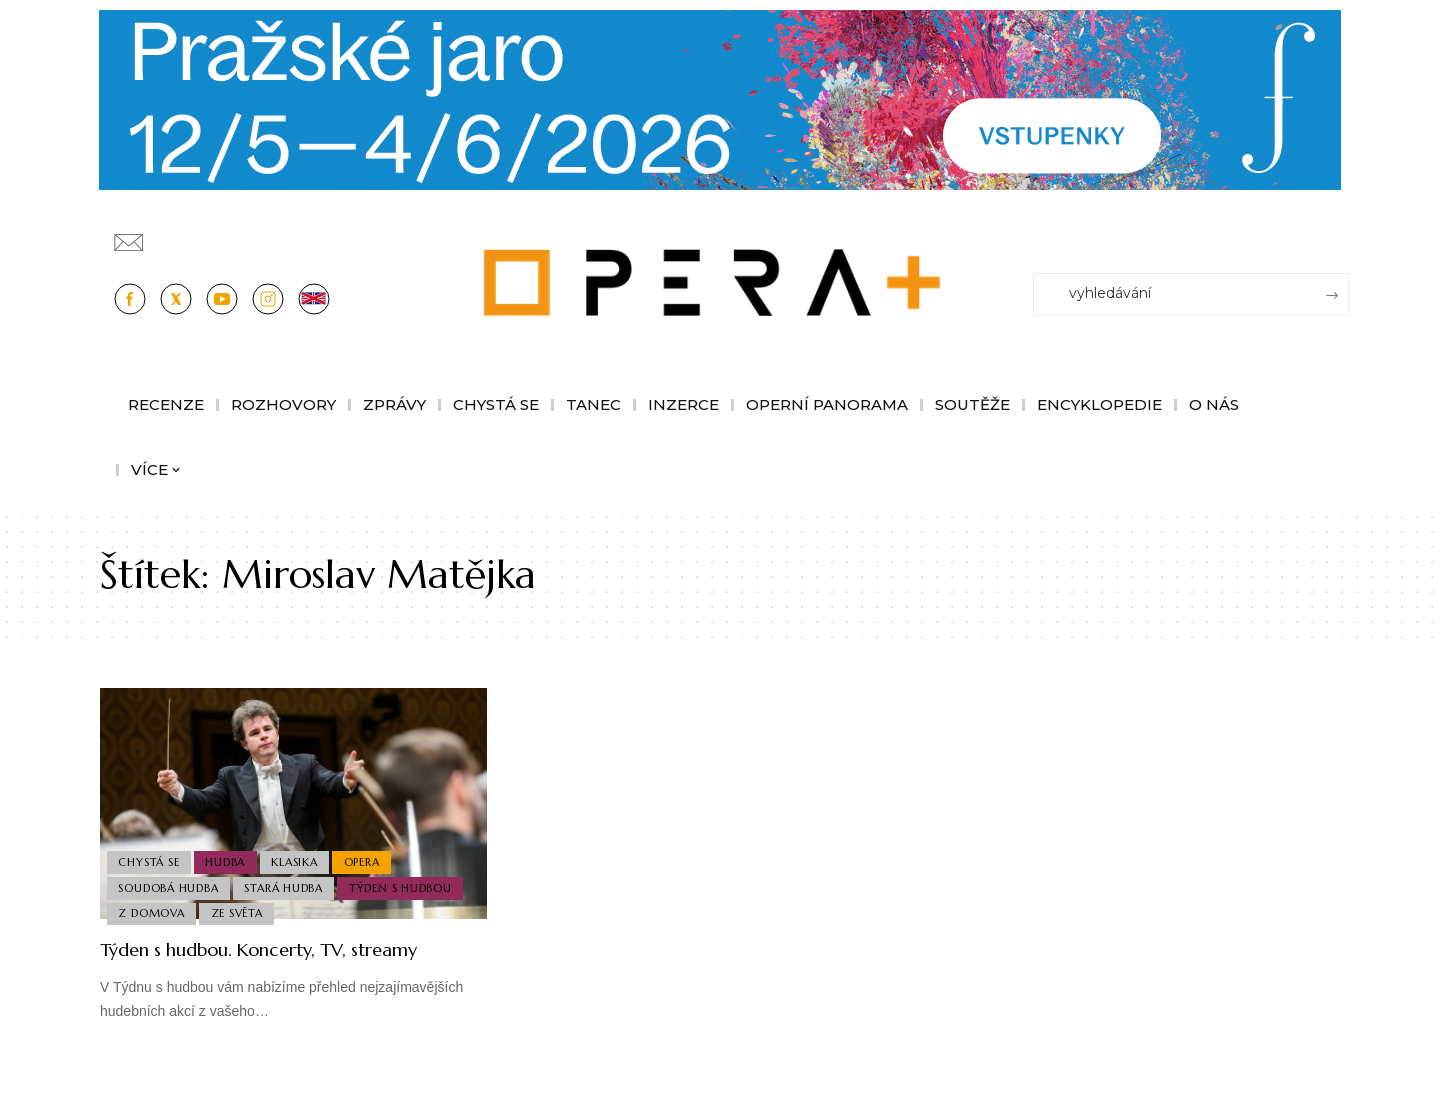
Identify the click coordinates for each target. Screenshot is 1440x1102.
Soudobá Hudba (170, 882)
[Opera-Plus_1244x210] (720, 98)
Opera (374, 853)
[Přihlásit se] (1338, 233)
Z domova (153, 912)
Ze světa (242, 912)
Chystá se (150, 853)
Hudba (231, 853)
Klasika (303, 853)
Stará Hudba (289, 882)
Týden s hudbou (408, 882)
